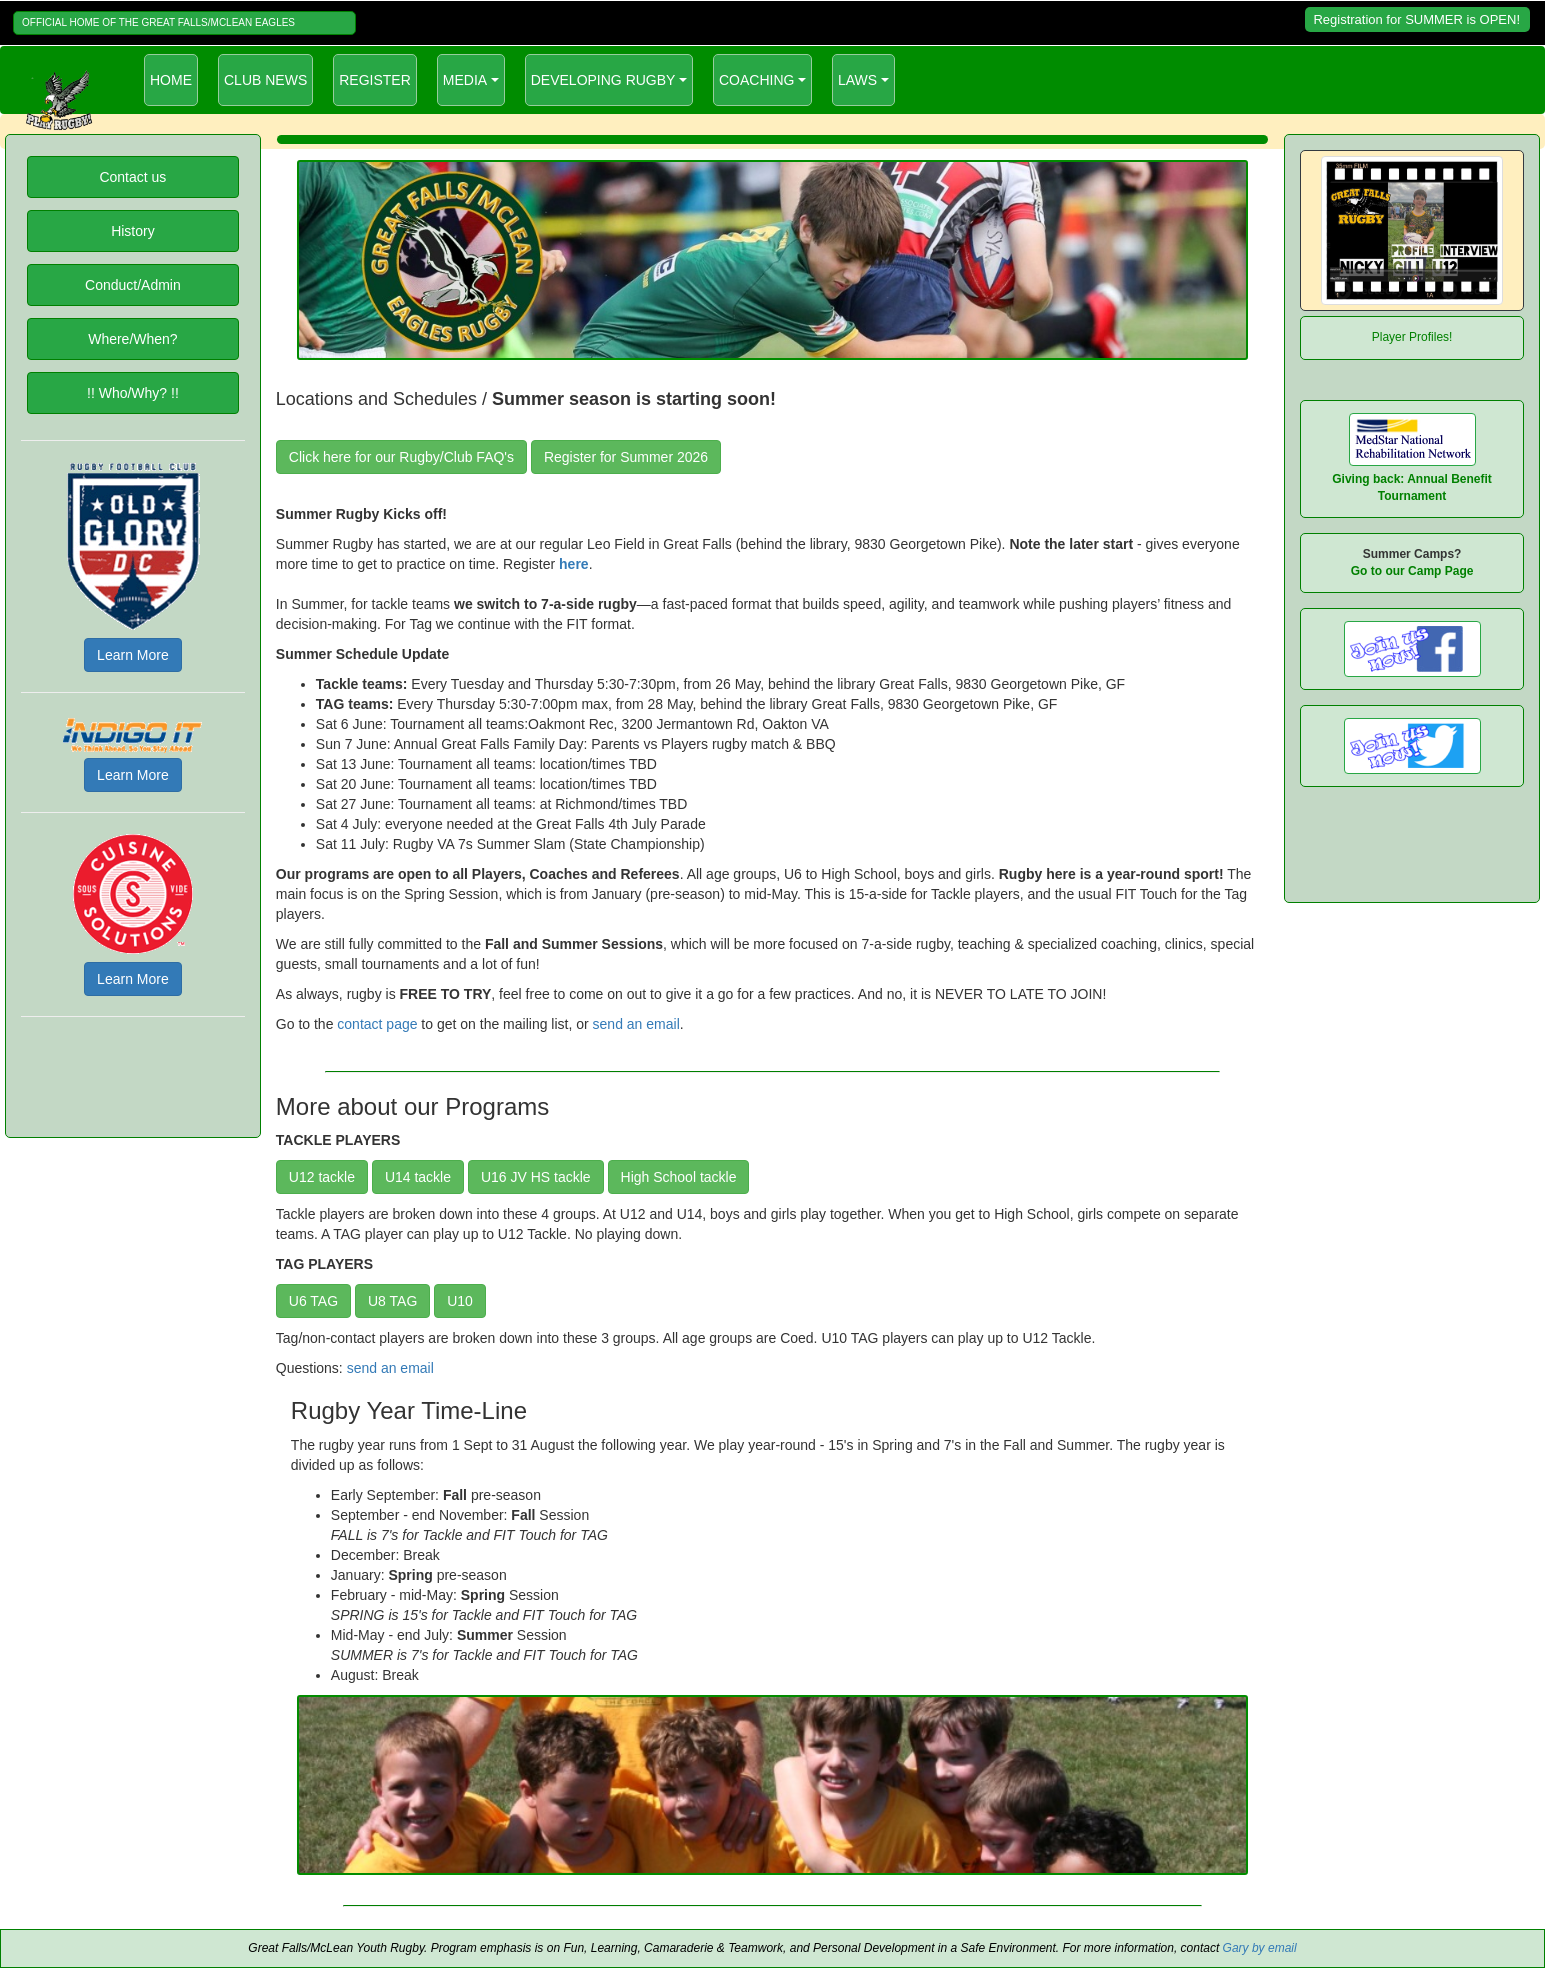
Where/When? (132, 339)
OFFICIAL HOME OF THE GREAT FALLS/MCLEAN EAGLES (158, 22)
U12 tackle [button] (322, 1177)
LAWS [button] (857, 80)
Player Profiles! (1412, 337)
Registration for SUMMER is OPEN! (1416, 19)
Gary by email (1260, 1948)
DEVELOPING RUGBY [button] (603, 80)
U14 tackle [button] (418, 1177)
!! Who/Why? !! (133, 393)
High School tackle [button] (679, 1177)
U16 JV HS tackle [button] (536, 1177)
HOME (174, 78)
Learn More (133, 655)
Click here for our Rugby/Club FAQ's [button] (401, 457)
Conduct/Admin (133, 285)
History (133, 231)
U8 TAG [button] (392, 1301)
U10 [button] (460, 1301)
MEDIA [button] (465, 80)
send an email (636, 1024)
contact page (377, 1024)
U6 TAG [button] (313, 1301)
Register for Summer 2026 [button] (626, 457)
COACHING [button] (756, 80)
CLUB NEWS (265, 80)
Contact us (132, 177)
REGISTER (375, 80)
